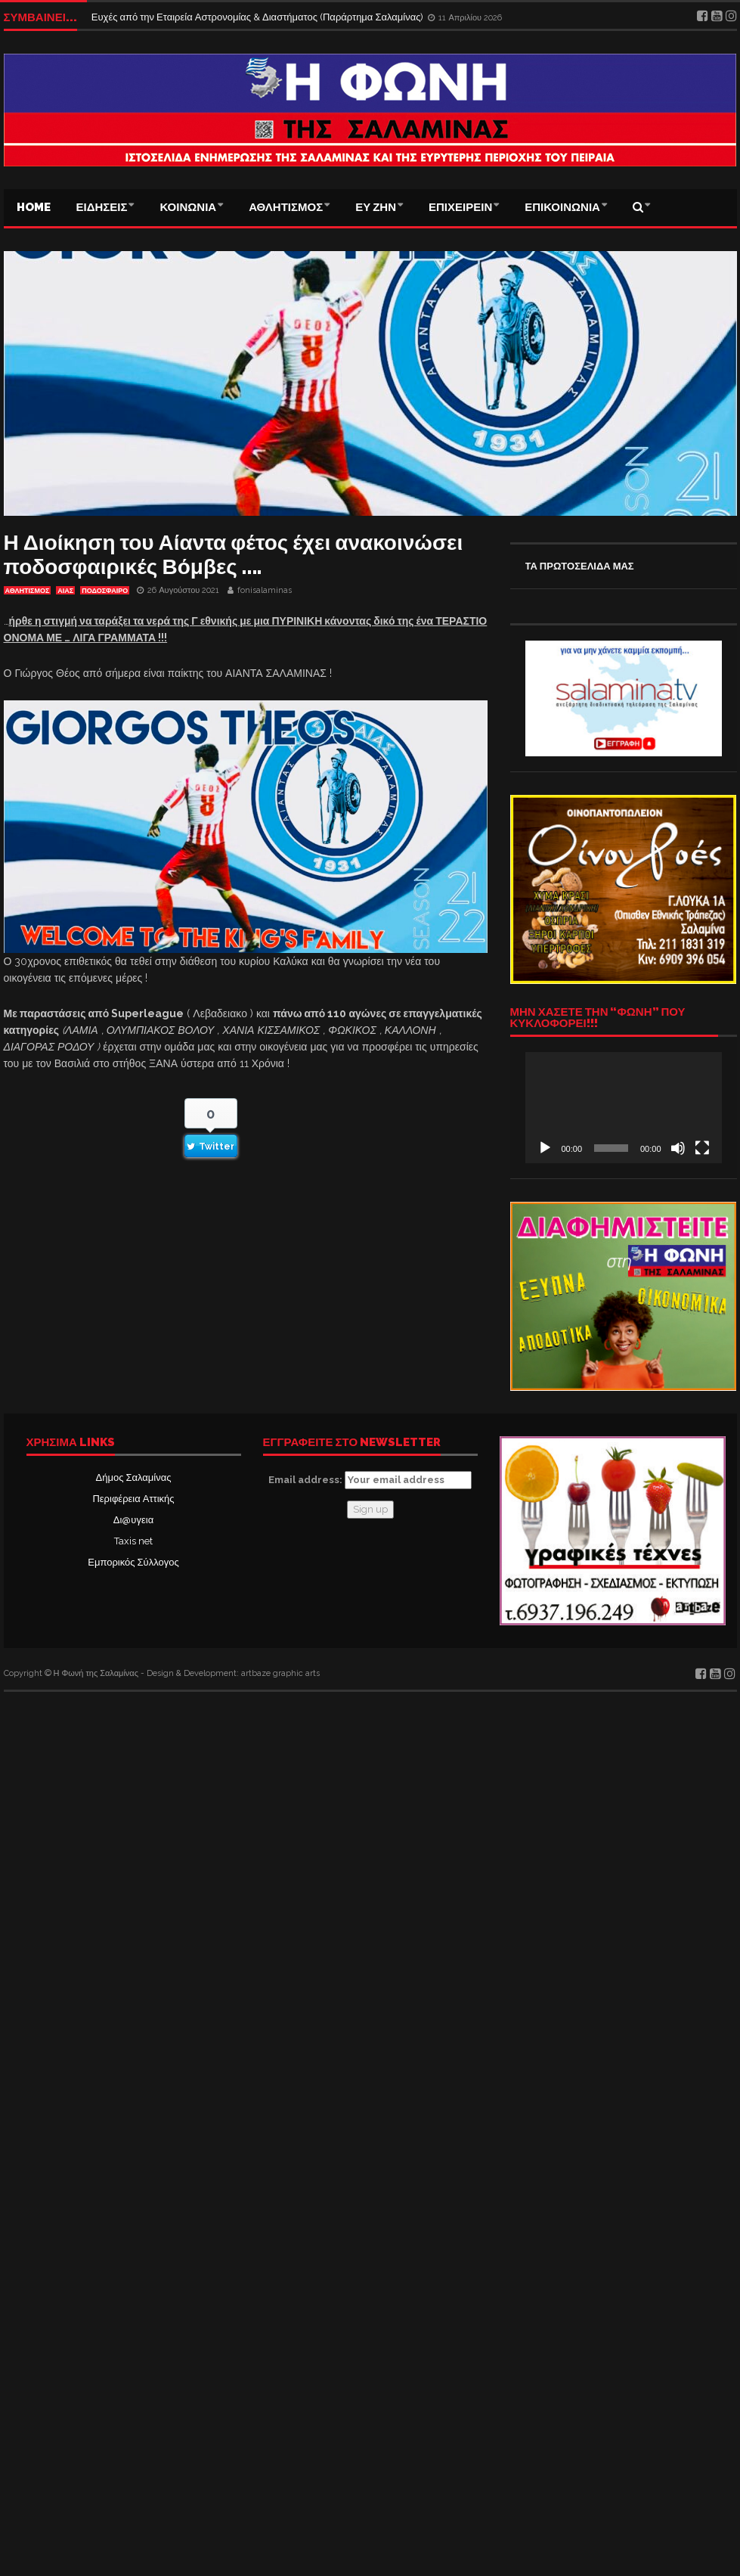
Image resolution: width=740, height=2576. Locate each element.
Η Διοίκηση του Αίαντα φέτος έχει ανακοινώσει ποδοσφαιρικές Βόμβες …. (233, 554)
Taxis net (133, 1541)
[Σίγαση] (678, 1148)
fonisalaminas (264, 590)
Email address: (370, 1480)
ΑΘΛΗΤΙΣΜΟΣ (286, 207)
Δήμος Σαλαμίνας (134, 1477)
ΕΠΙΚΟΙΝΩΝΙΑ (562, 207)
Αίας (65, 590)
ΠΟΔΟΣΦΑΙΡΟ (105, 590)
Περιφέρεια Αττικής (133, 1498)
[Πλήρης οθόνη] (702, 1148)
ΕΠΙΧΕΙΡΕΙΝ (460, 207)
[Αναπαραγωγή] (545, 1148)
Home (34, 207)
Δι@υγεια (133, 1519)
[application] (623, 1107)
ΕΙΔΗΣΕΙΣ (102, 207)
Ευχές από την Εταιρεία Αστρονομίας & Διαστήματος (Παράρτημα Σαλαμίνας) (258, 17)
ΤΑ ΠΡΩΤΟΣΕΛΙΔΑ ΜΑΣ (579, 566)
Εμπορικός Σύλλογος (133, 1562)
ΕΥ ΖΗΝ (375, 207)
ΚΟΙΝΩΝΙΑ (187, 207)
